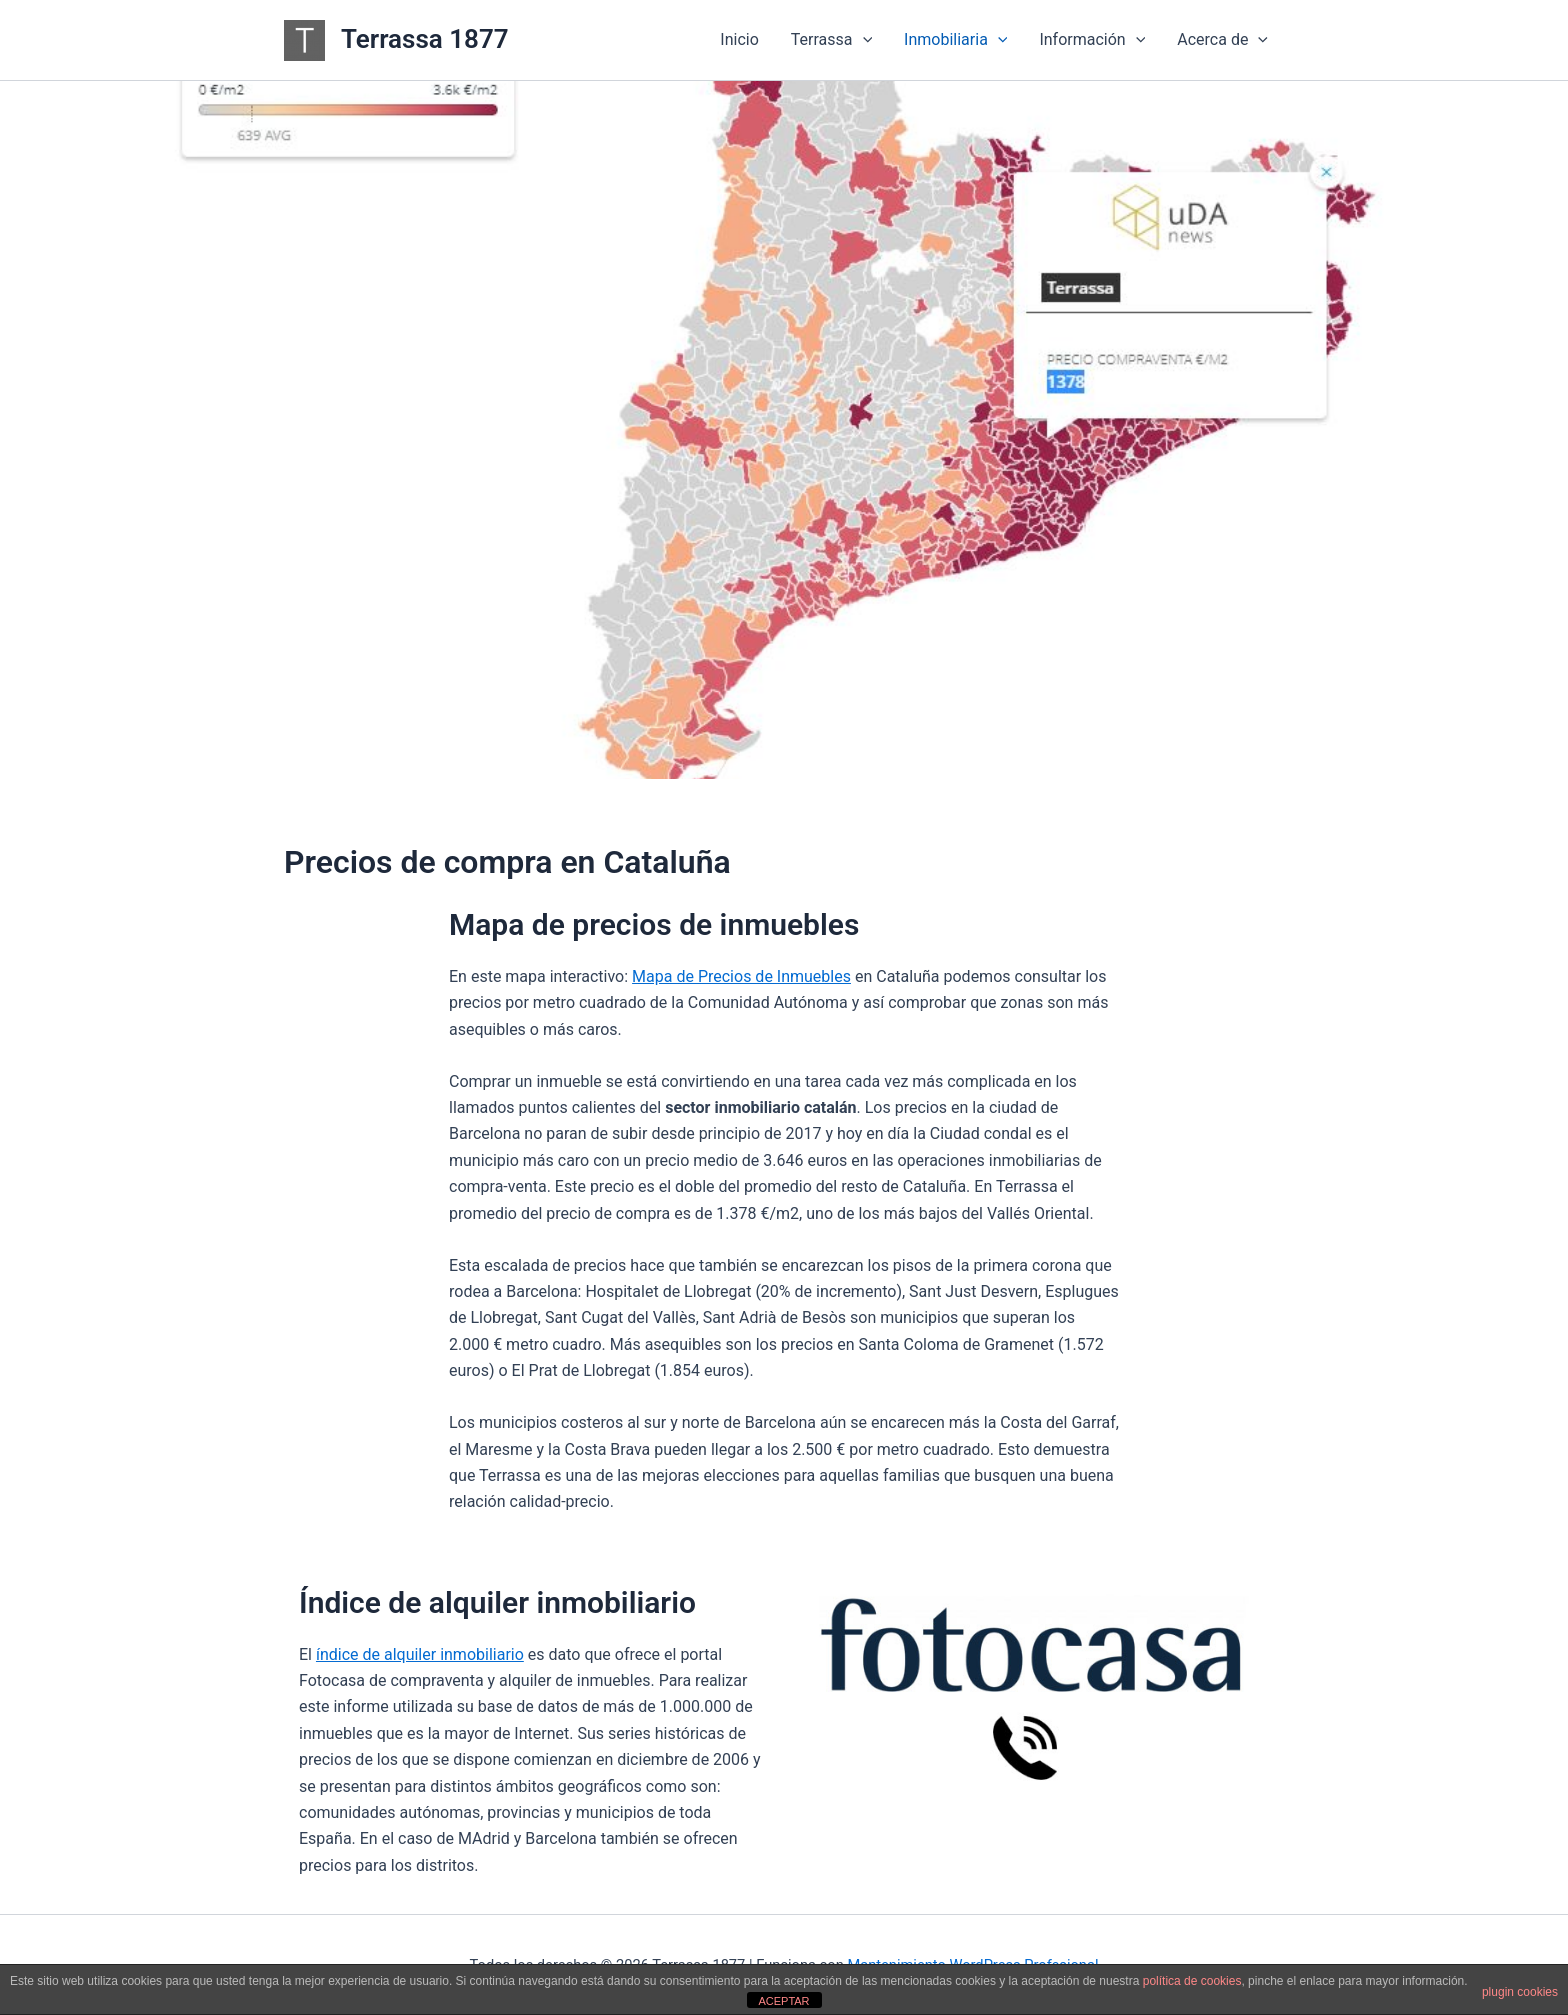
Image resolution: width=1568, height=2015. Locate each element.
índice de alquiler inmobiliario (420, 1654)
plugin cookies (1520, 1992)
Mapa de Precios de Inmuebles (741, 976)
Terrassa (831, 40)
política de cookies (1192, 1981)
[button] (863, 40)
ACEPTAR (783, 2001)
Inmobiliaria (955, 40)
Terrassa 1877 (425, 39)
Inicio (739, 39)
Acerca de (1222, 40)
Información (1092, 40)
